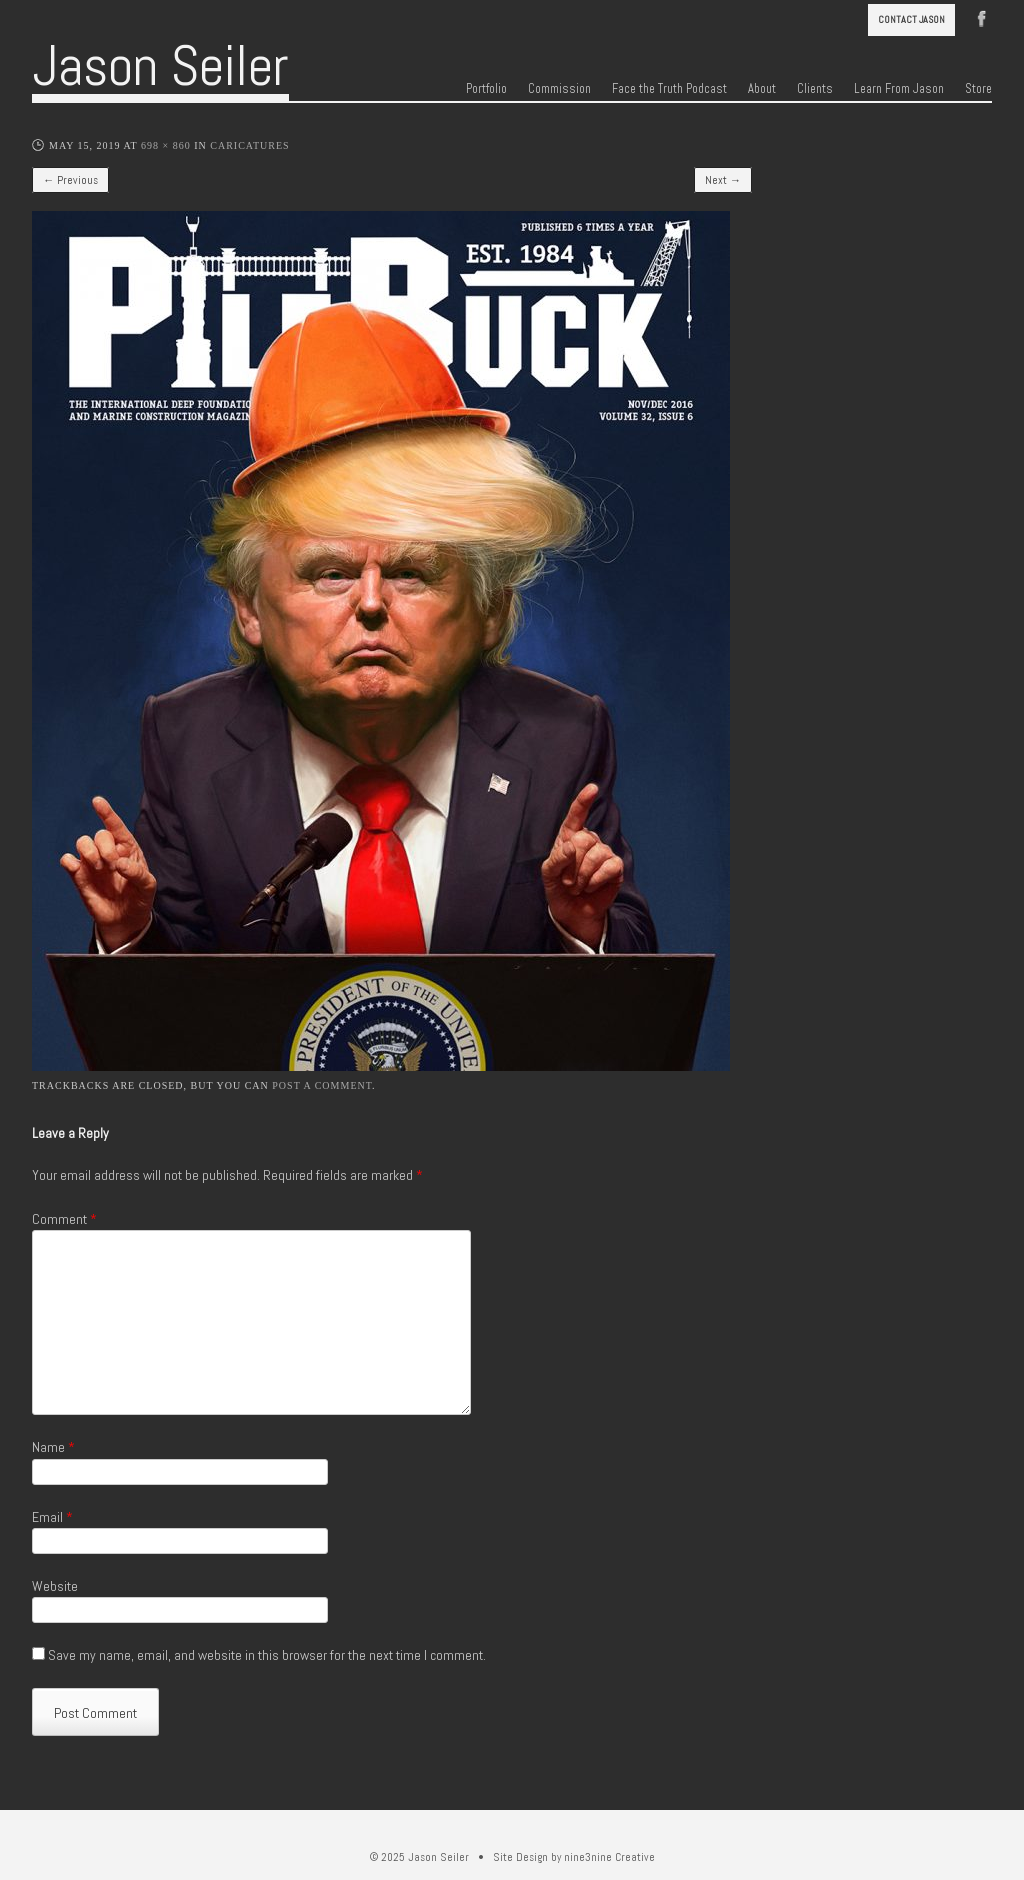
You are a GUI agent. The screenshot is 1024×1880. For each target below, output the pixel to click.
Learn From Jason (899, 89)
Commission (559, 89)
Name (53, 1447)
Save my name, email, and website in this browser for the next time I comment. (267, 1655)
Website (55, 1586)
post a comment (322, 1085)
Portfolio (486, 89)
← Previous (70, 180)
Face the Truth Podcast (669, 89)
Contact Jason (911, 19)
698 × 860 (166, 145)
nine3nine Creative (609, 1857)
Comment (64, 1219)
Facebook (982, 17)
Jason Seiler (160, 66)
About (762, 89)
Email (52, 1517)
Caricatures (249, 145)
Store (978, 89)
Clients (815, 89)
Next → (723, 180)
